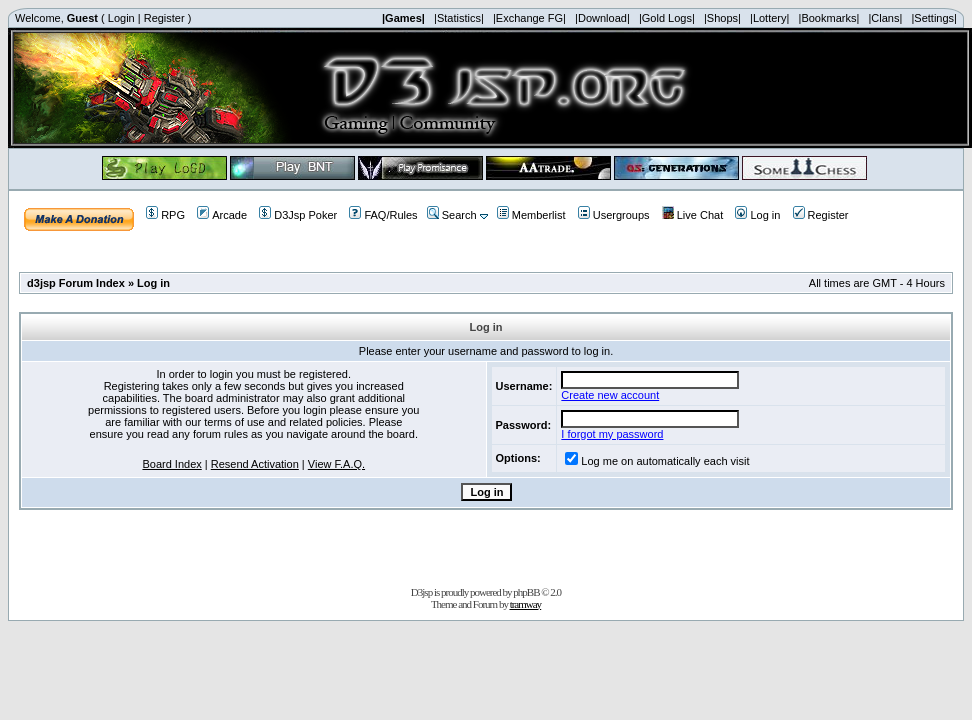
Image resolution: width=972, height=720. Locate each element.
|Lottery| (769, 18)
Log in (757, 215)
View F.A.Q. (336, 464)
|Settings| (933, 18)
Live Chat (692, 215)
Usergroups (614, 215)
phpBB (526, 592)
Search (452, 215)
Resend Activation (255, 464)
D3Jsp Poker (298, 215)
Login (121, 18)
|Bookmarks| (829, 18)
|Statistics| (459, 18)
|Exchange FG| (529, 18)
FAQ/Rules (383, 215)
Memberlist (531, 215)
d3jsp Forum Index (76, 283)
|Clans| (885, 18)
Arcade (222, 215)
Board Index (171, 464)
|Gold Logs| (667, 18)
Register (164, 18)
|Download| (602, 18)
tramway (525, 604)
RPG (165, 215)
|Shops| (722, 18)
